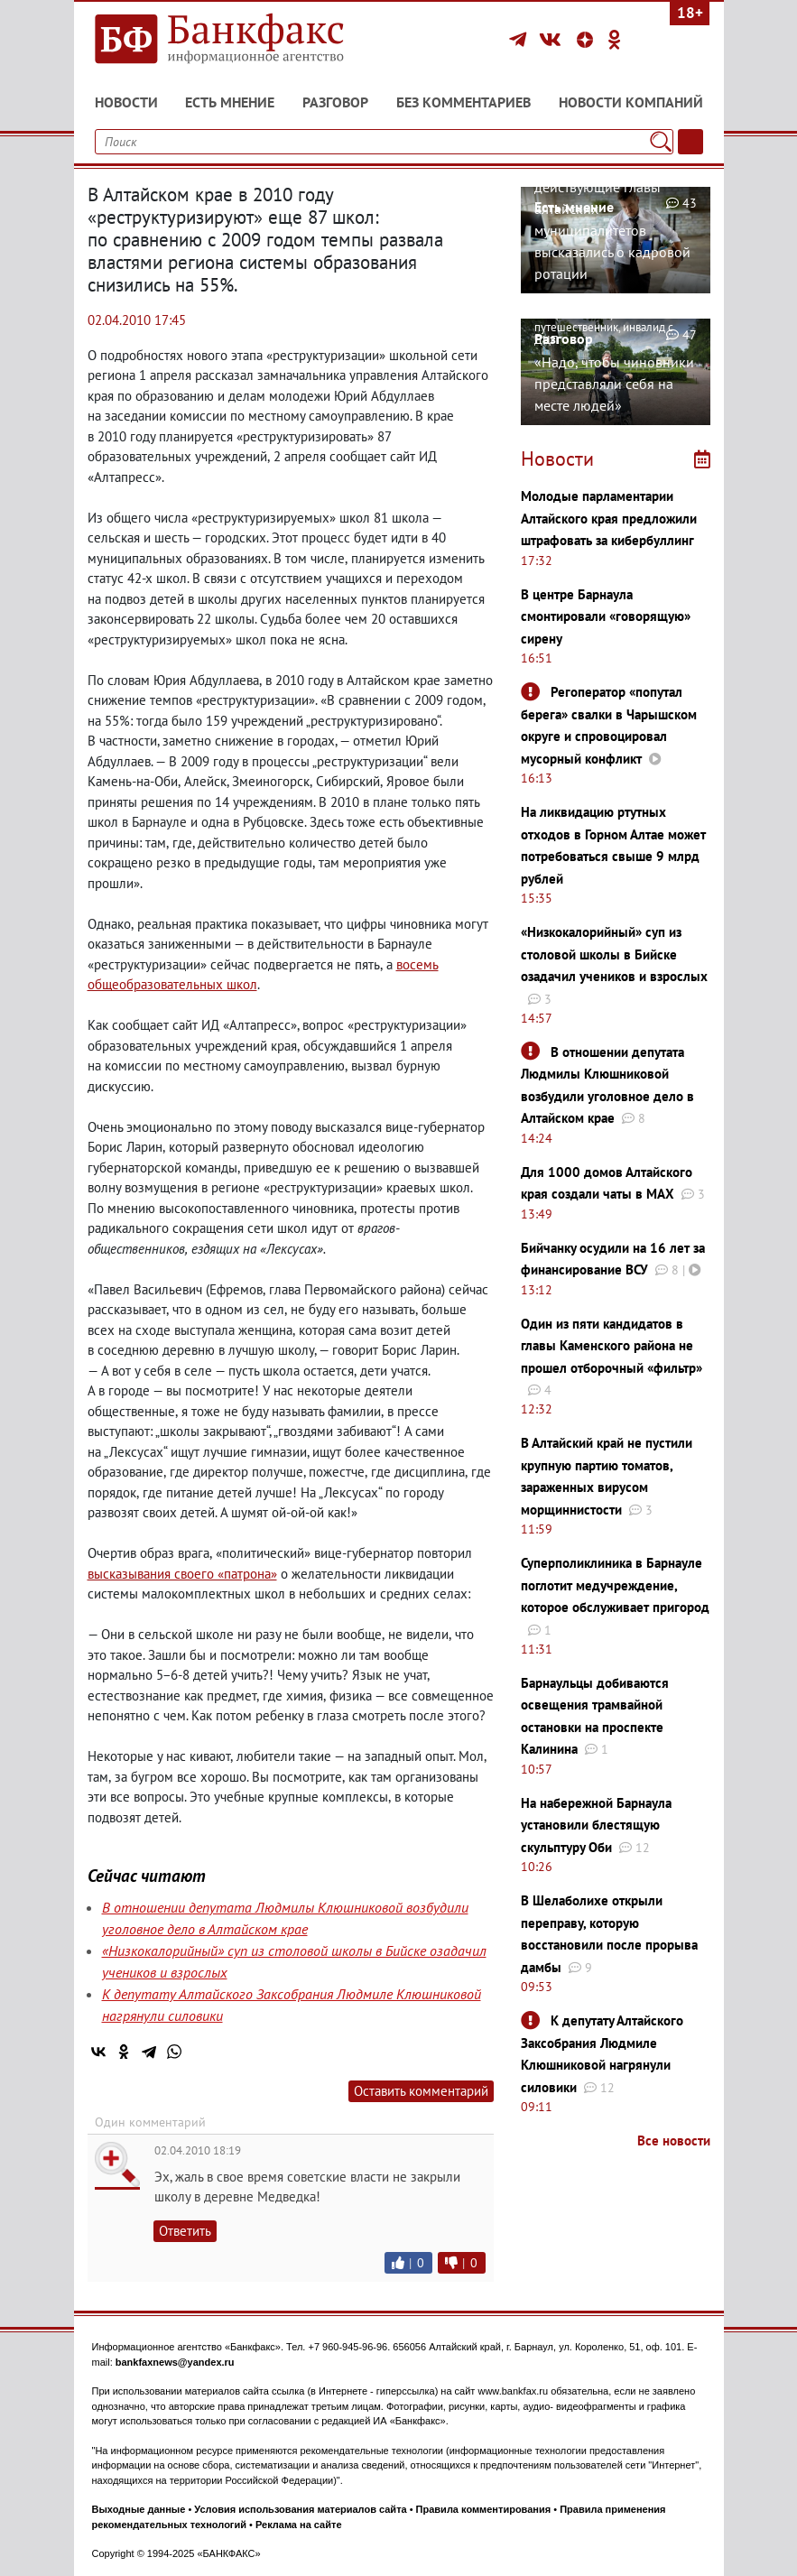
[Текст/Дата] (690, 141)
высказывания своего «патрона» (182, 1573)
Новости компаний (631, 102)
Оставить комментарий (421, 2090)
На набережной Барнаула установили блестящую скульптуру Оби (596, 1825)
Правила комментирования (483, 2509)
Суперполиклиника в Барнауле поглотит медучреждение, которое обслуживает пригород (615, 1585)
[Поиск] (660, 141)
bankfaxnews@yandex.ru (175, 2362)
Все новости (673, 2140)
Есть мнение (229, 102)
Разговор (335, 102)
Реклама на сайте (298, 2524)
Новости (126, 102)
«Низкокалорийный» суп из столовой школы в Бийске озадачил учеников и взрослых (614, 954)
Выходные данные (139, 2509)
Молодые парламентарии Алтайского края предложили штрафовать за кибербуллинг (609, 518)
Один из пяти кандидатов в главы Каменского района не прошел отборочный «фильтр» (611, 1345)
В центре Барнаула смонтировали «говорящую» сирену (605, 616)
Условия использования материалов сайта (300, 2509)
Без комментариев (463, 102)
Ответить (185, 2230)
